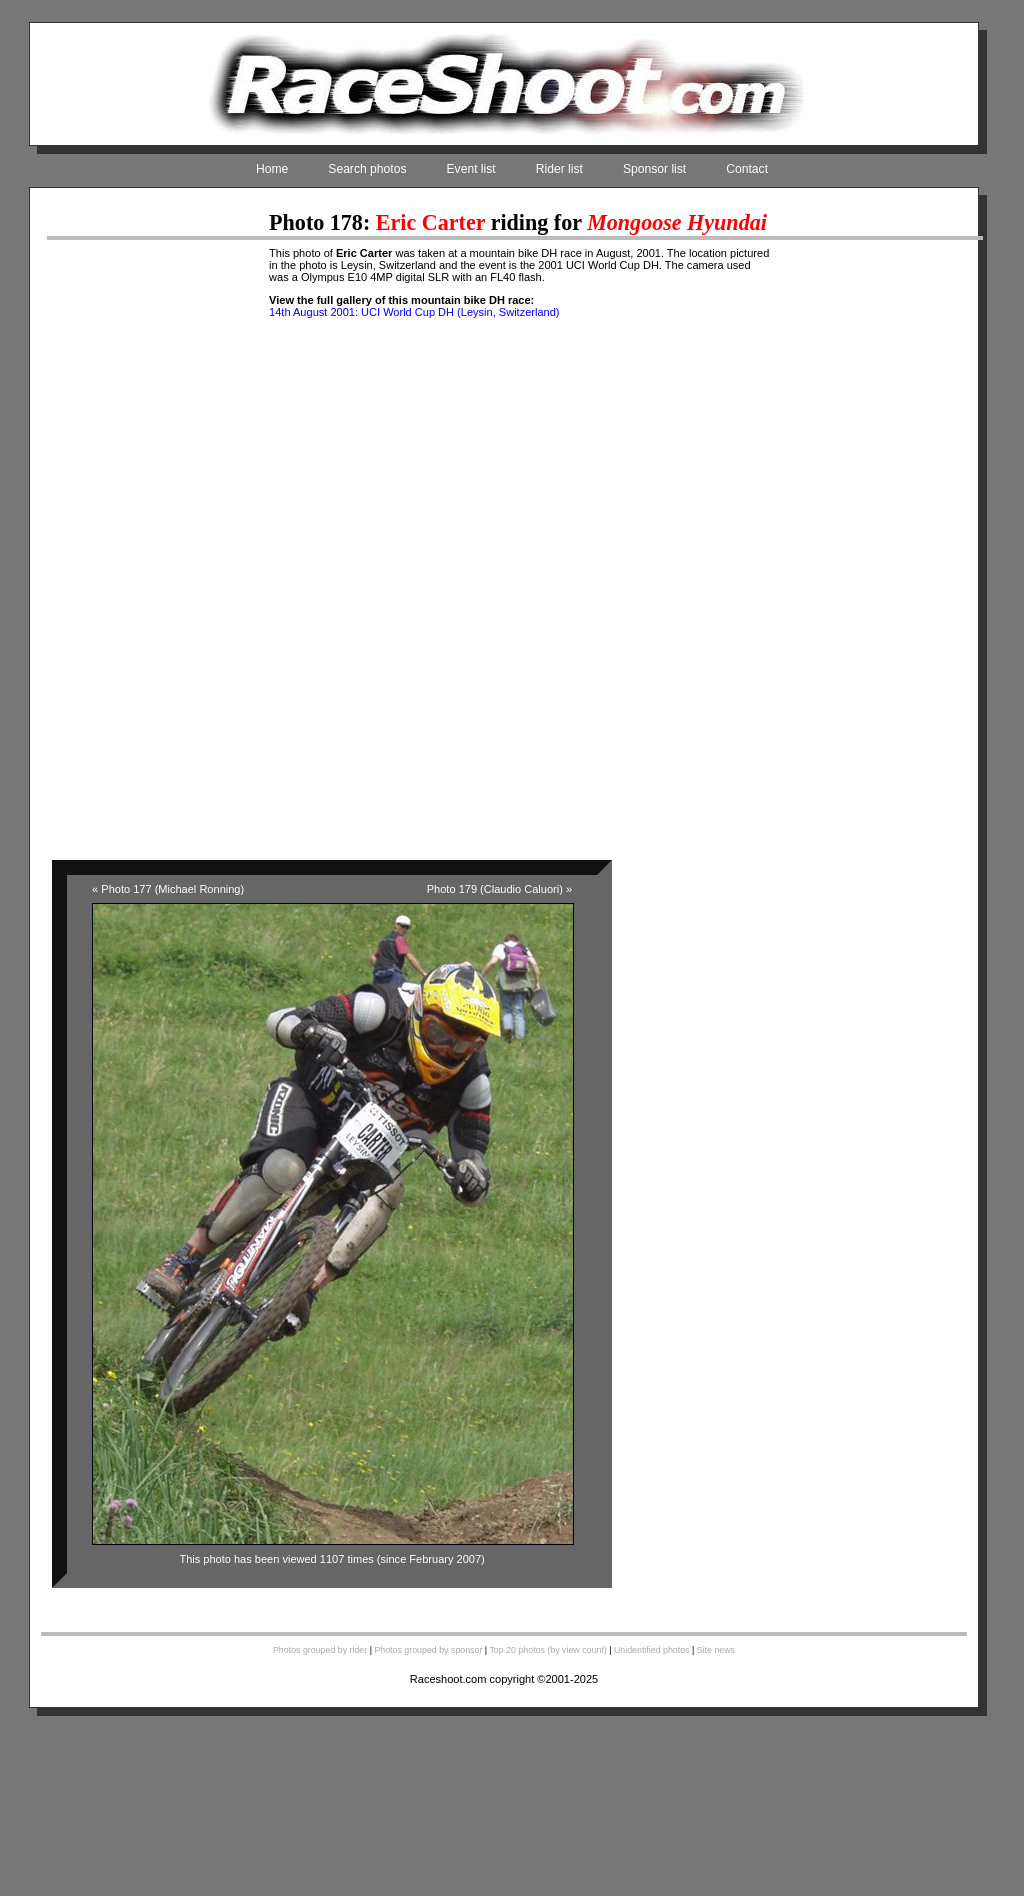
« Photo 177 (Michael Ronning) (168, 889)
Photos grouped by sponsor (428, 1650)
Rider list (559, 169)
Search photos (367, 169)
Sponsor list (654, 169)
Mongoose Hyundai (677, 222)
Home (272, 169)
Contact (747, 169)
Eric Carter (430, 222)
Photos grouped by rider (320, 1650)
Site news (716, 1650)
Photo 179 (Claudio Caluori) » (499, 889)
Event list (471, 169)
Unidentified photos (652, 1650)
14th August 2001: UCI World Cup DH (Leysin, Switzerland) (414, 312)
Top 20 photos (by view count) (547, 1650)
